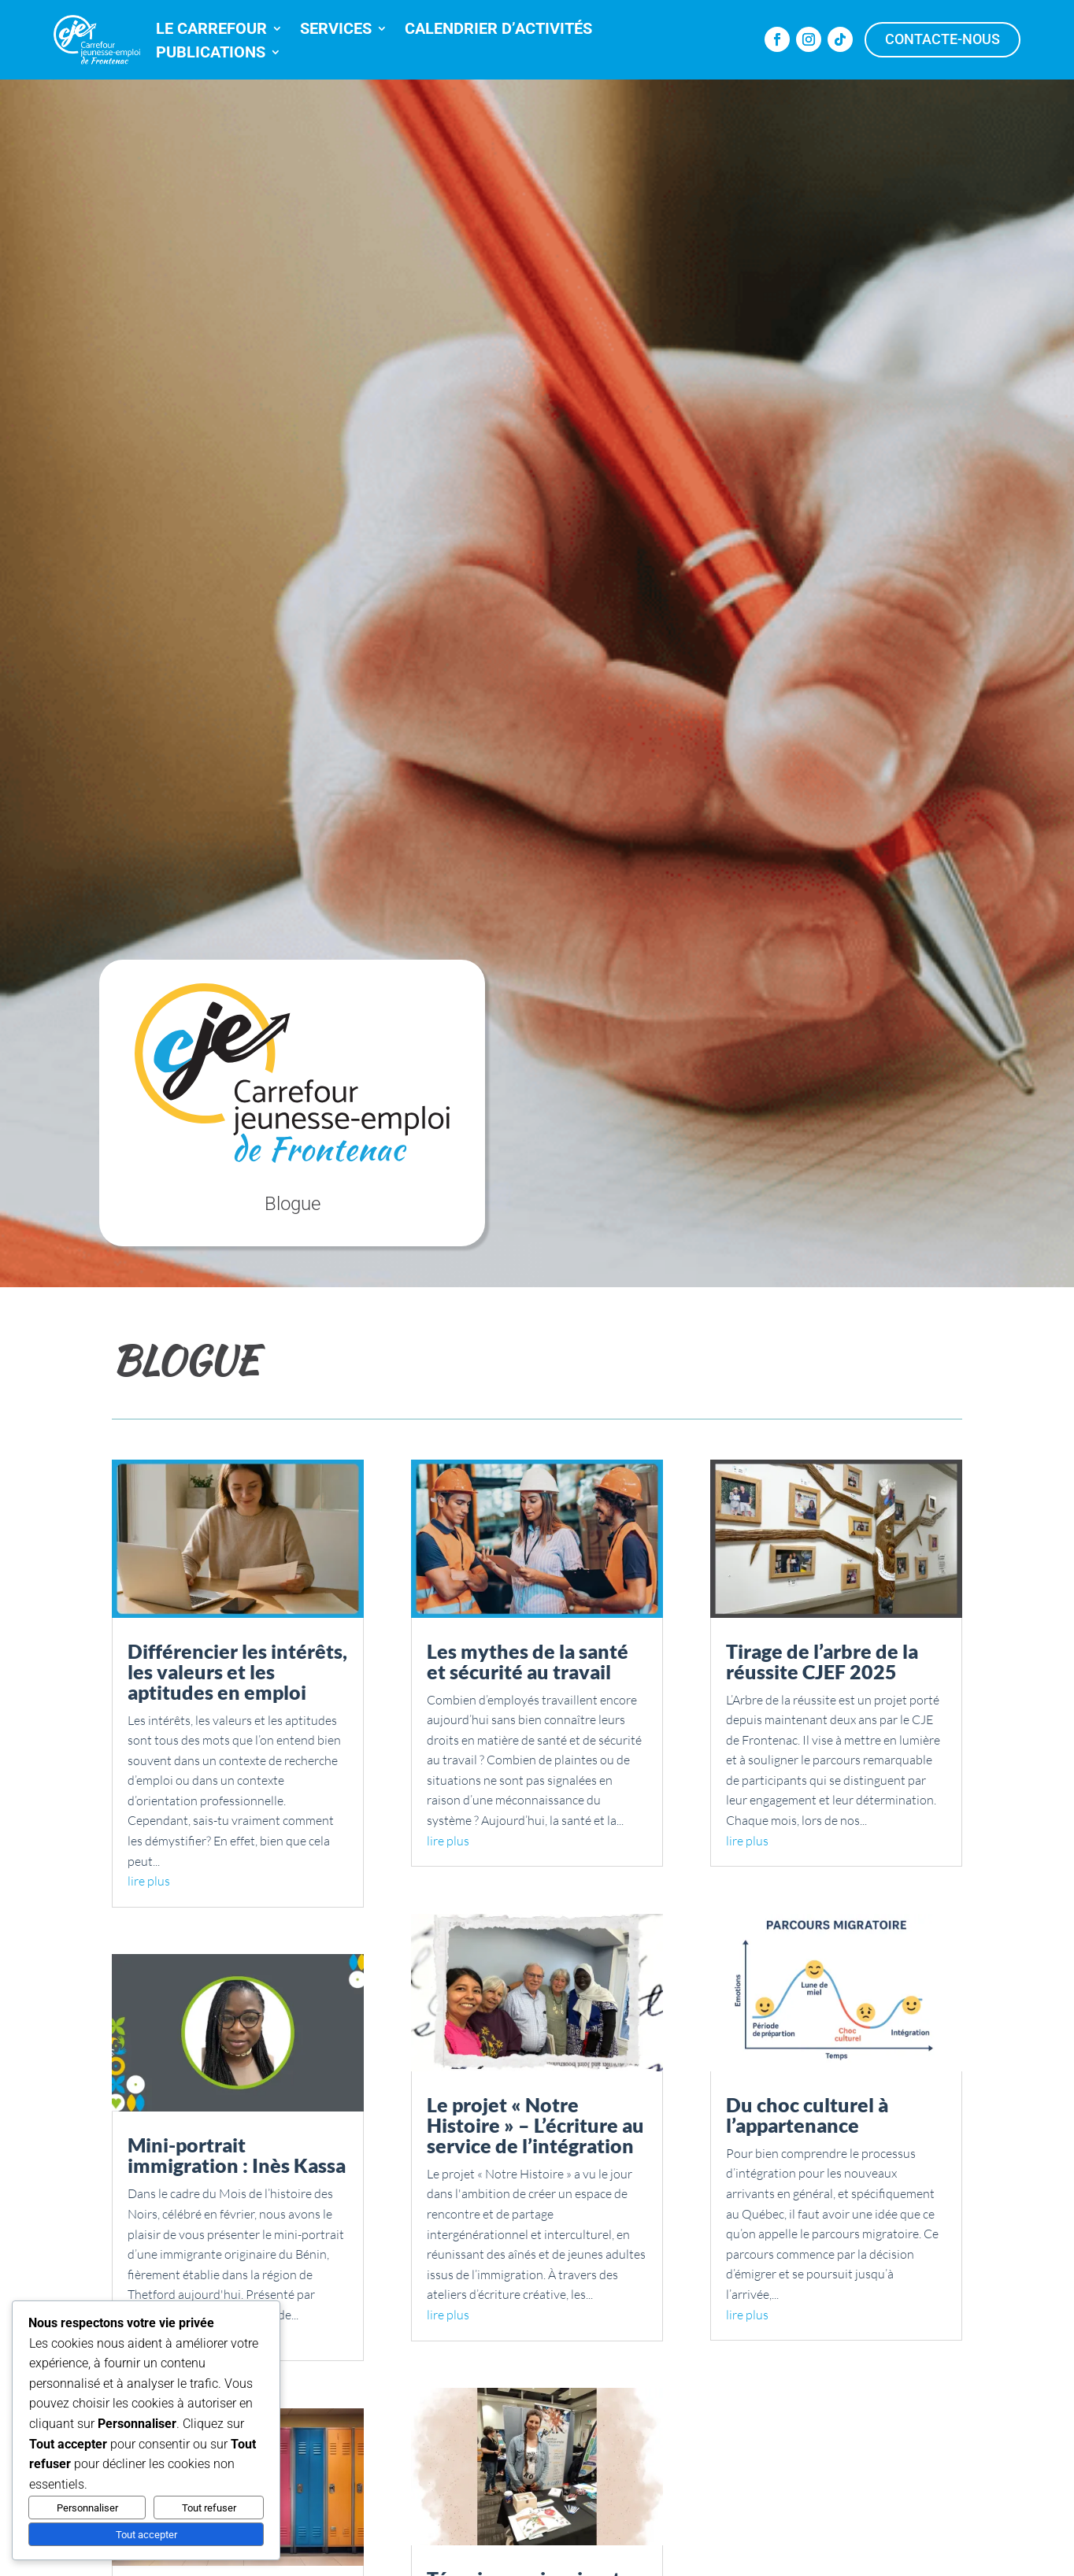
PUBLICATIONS (210, 53)
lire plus (149, 1881)
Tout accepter (146, 2535)
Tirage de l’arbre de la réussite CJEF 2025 (822, 1661)
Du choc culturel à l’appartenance (807, 2115)
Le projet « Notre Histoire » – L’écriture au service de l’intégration (535, 2125)
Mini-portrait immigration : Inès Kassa (237, 2155)
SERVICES (336, 30)
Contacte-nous (942, 39)
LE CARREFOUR (211, 30)
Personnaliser (87, 2508)
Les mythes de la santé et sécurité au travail (527, 1661)
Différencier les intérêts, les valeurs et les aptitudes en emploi (237, 1671)
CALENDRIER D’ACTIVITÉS (498, 30)
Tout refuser (209, 2508)
